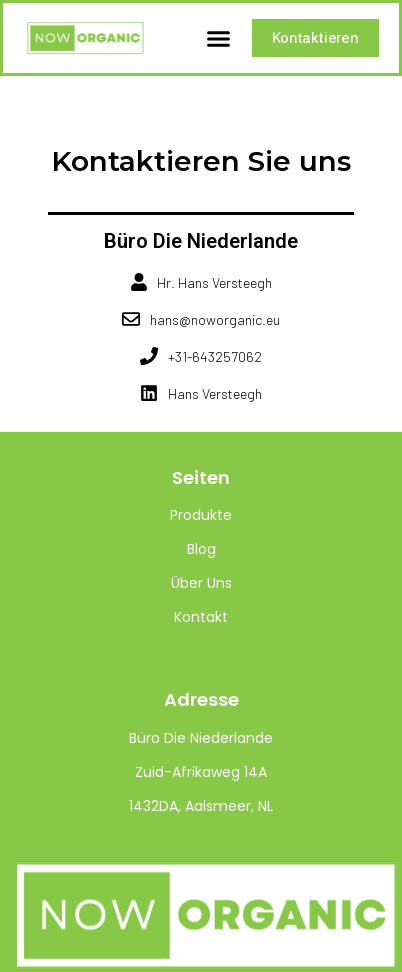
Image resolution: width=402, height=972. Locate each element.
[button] (219, 38)
